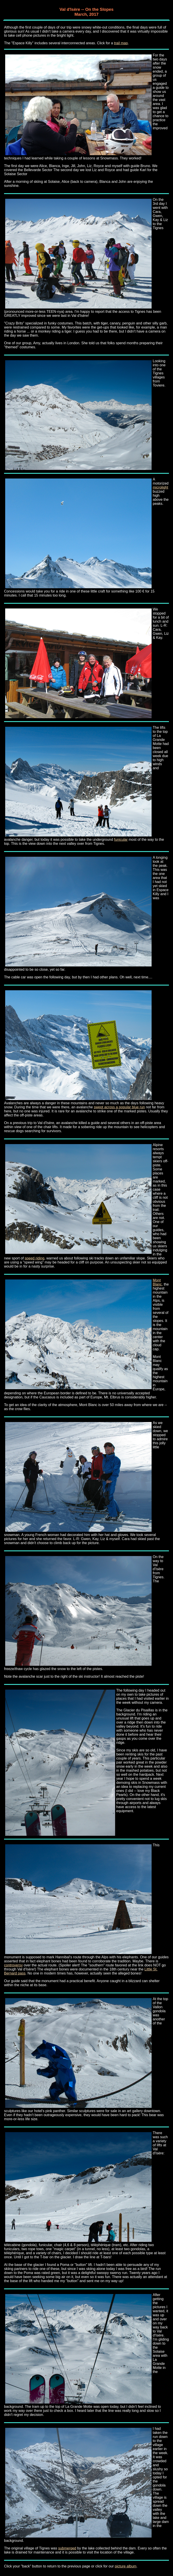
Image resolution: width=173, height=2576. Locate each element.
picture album (126, 2566)
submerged (67, 2548)
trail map (121, 43)
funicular (120, 839)
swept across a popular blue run (119, 1107)
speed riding (34, 1258)
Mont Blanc (157, 1282)
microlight (160, 487)
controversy (13, 1965)
